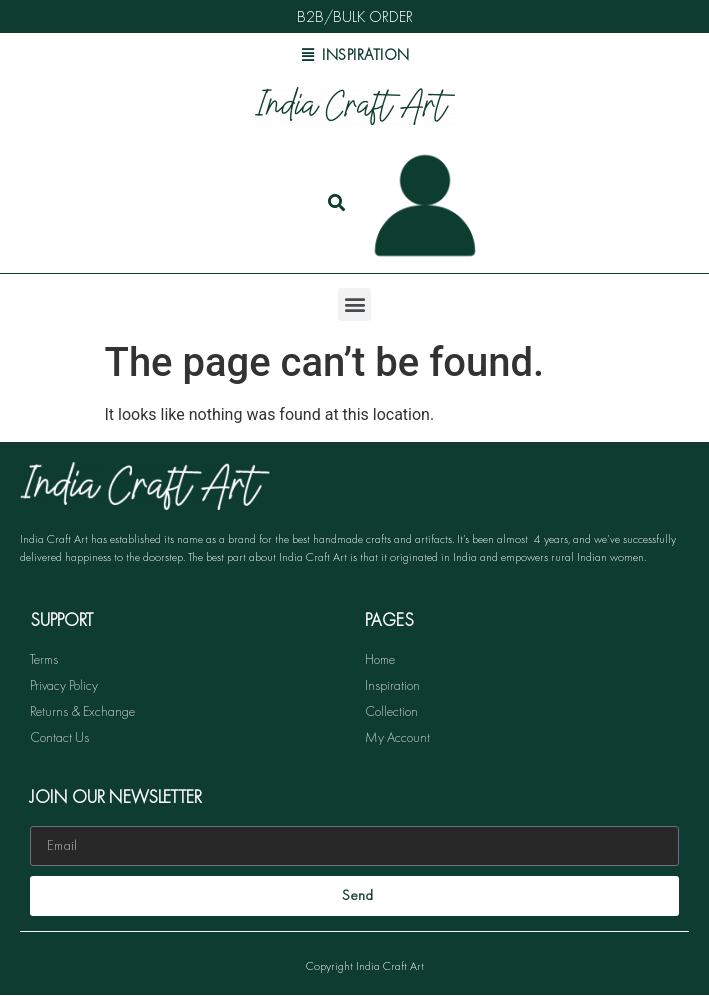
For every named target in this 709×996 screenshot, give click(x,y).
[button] (354, 304)
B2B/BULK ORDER (355, 16)
